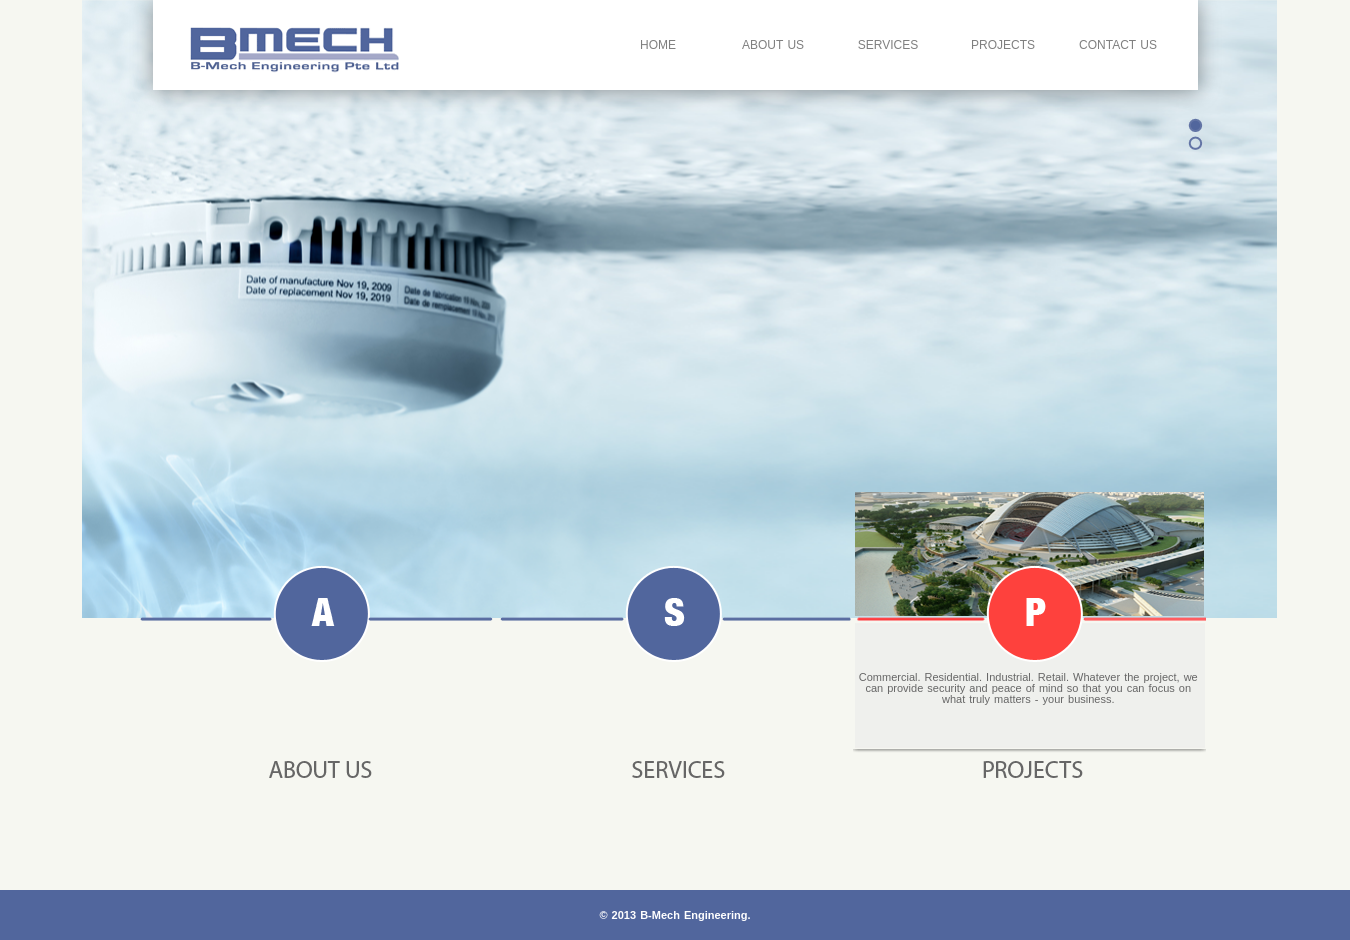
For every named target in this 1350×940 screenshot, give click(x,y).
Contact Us (1118, 45)
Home (658, 45)
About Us (773, 45)
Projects (1003, 45)
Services (888, 45)
